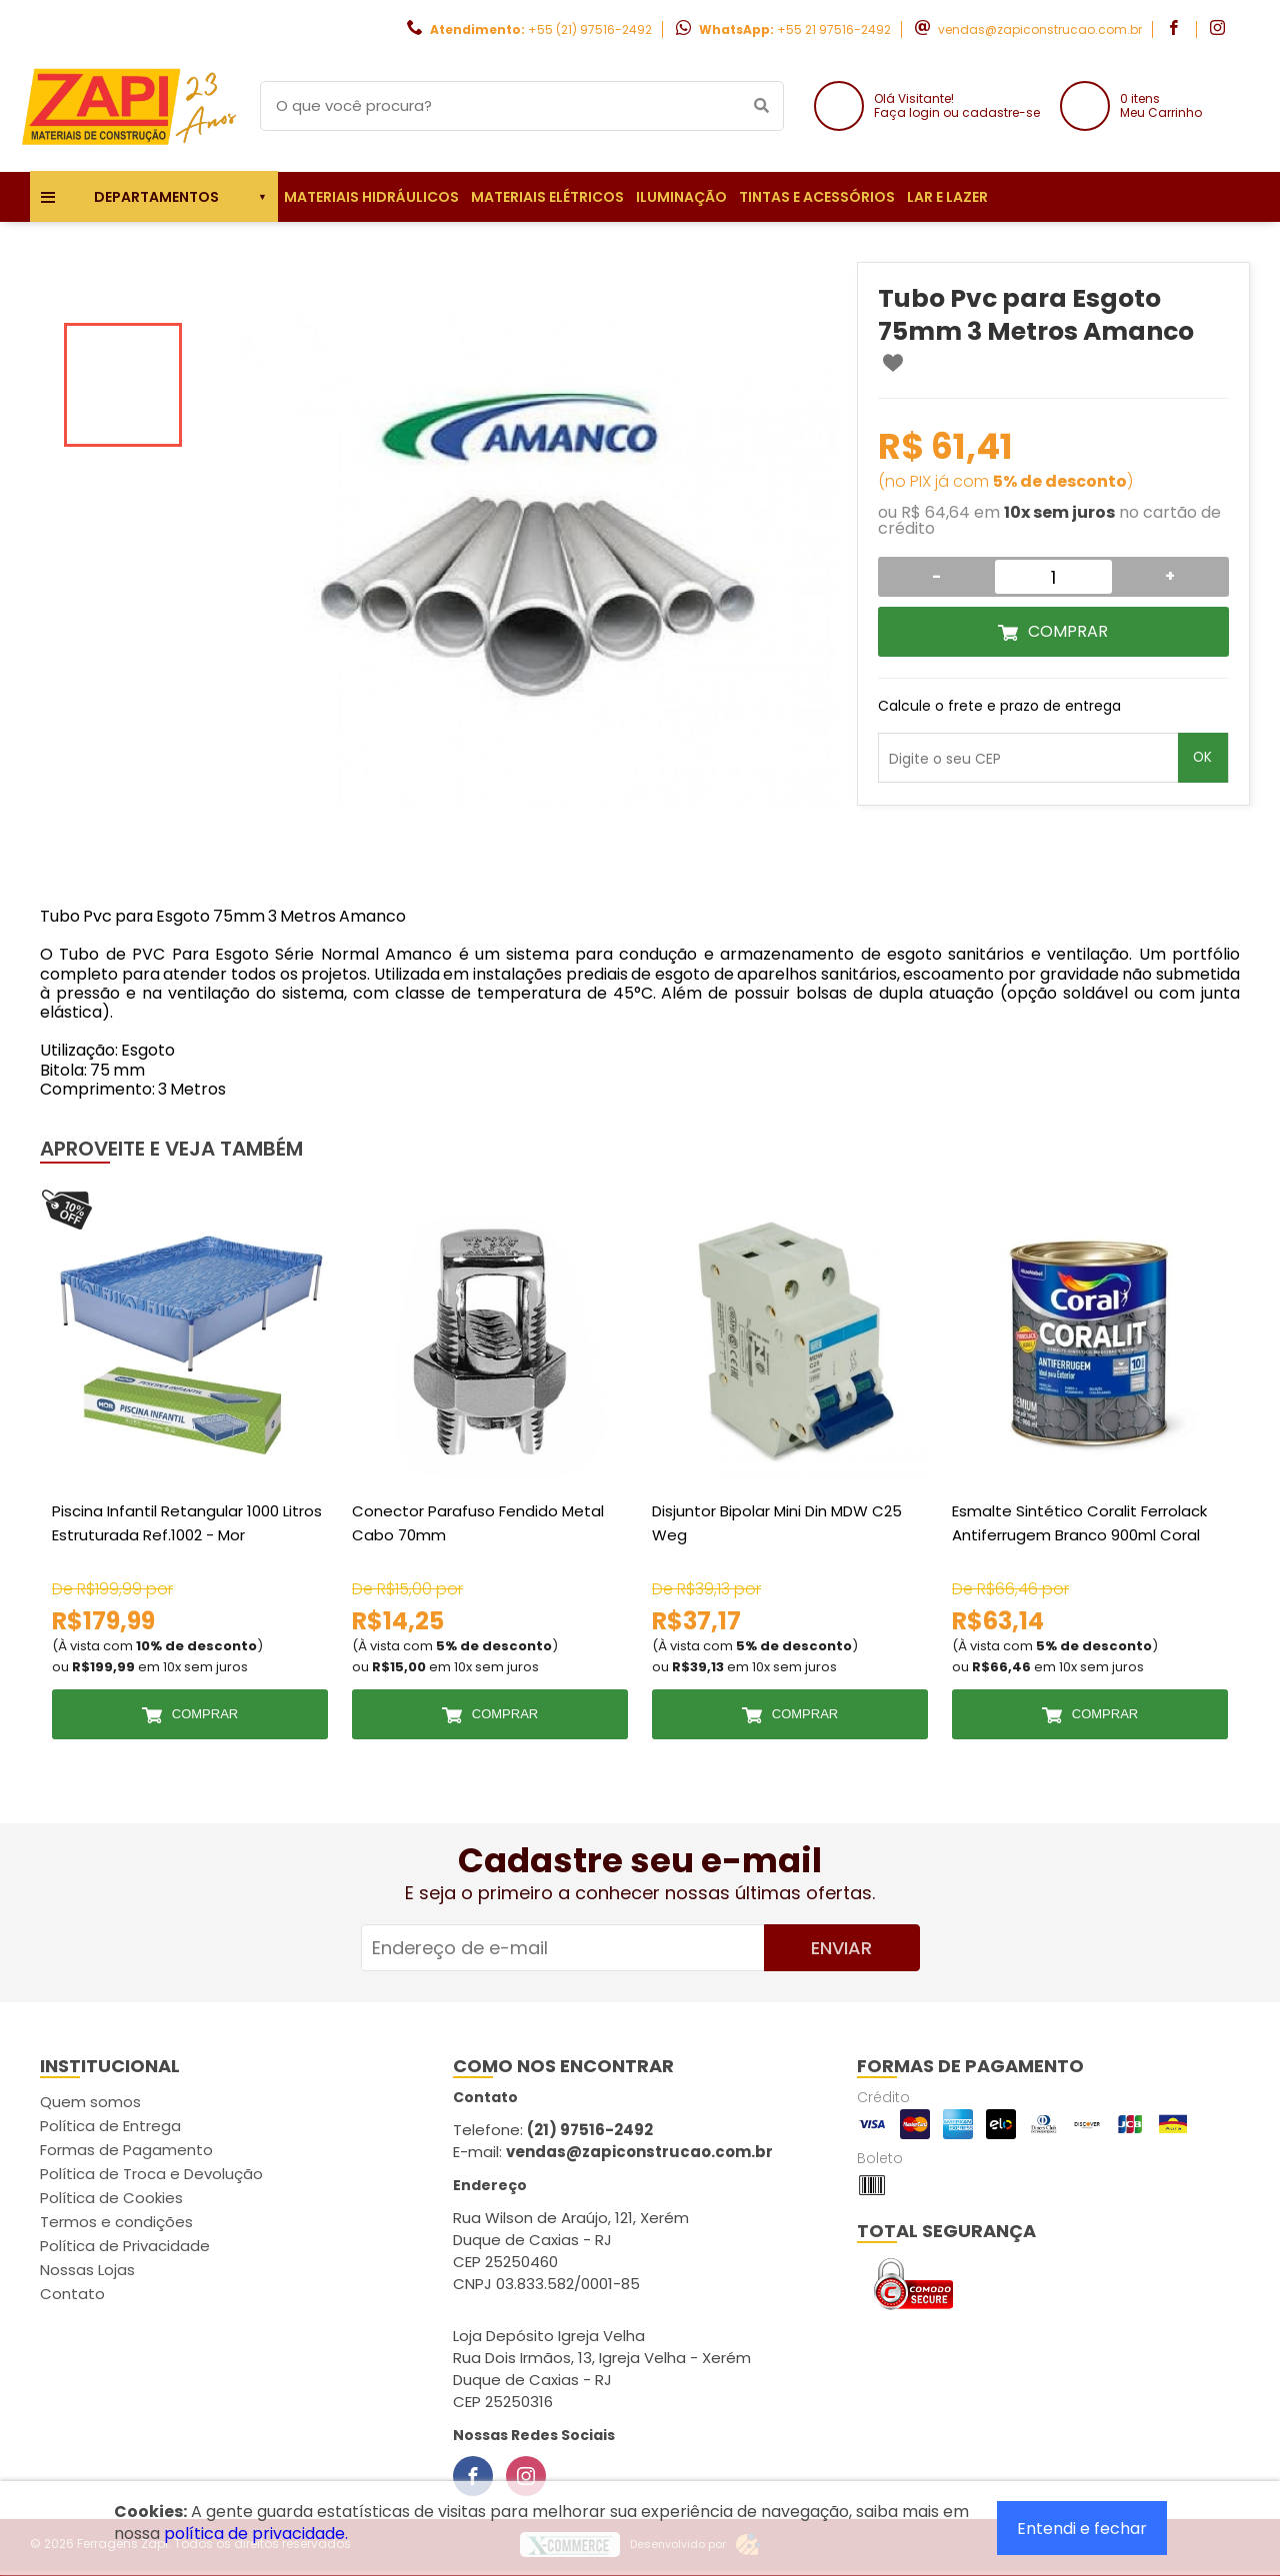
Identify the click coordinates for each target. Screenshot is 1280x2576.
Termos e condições (116, 2221)
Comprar (1068, 631)
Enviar (841, 1947)
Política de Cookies (111, 2197)
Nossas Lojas (87, 2269)
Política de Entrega (110, 2125)
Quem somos (90, 2101)
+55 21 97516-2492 (834, 29)
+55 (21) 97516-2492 (590, 29)
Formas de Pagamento (126, 2149)
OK (1202, 757)
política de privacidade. (256, 2533)
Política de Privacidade (125, 2245)
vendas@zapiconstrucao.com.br (1040, 29)
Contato (72, 2293)
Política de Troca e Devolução (151, 2173)
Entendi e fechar (1082, 2528)
